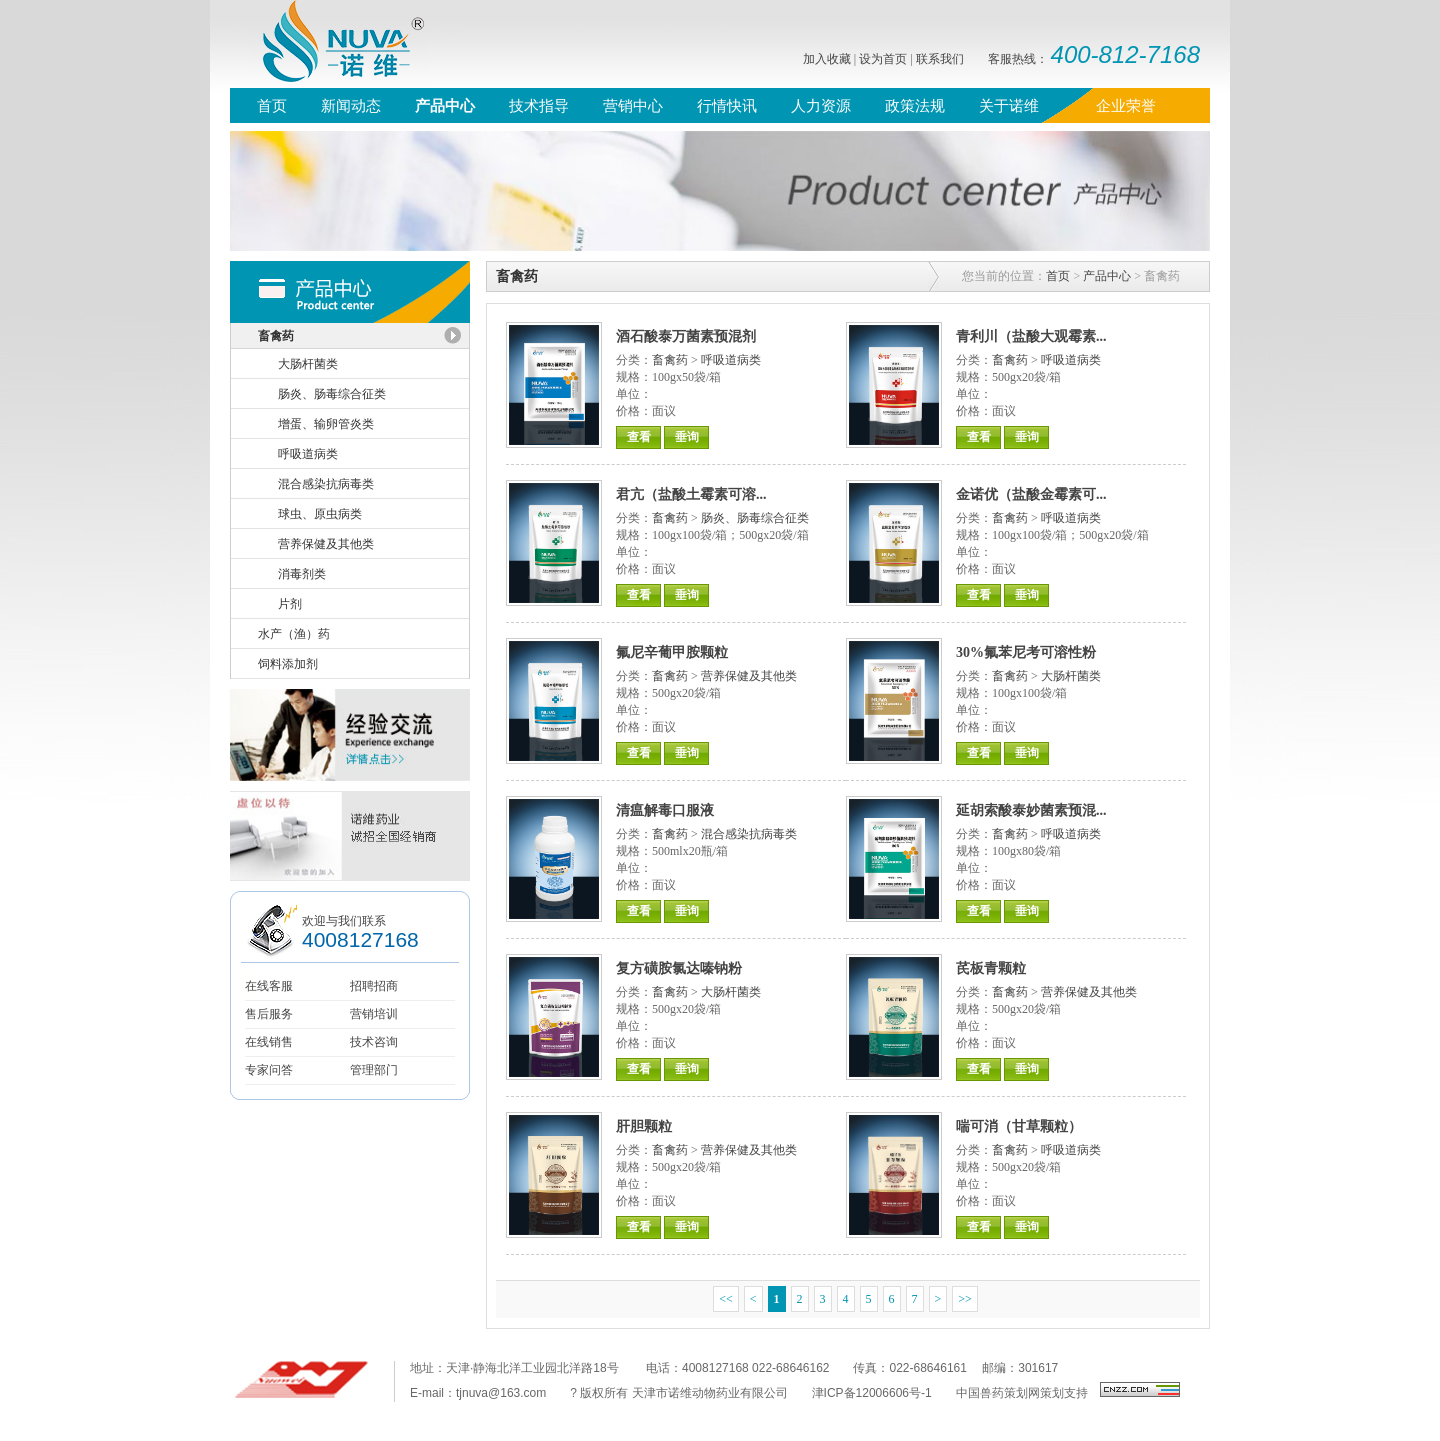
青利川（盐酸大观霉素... (1031, 336)
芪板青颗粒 (991, 968)
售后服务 (269, 1014)
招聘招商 (374, 986)
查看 (639, 437)
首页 (1058, 276)
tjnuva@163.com (501, 1393)
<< (726, 1299)
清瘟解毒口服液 (665, 810)
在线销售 (269, 1042)
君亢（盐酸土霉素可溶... (691, 494)
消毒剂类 (302, 574)
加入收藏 (827, 59)
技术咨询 (374, 1042)
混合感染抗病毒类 (749, 834)
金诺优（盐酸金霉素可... (1031, 494)
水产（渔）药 (294, 634)
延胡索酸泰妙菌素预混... (1031, 810)
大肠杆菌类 (1071, 676)
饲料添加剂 (288, 664)
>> (965, 1299)
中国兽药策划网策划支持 (1022, 1393)
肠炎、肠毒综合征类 (755, 518)
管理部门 (374, 1070)
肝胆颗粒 (644, 1126)
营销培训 (374, 1014)
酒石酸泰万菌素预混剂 (686, 336)
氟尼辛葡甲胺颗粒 (672, 652)
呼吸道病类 (731, 360)
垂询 (687, 437)
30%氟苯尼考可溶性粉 (1026, 652)
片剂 (290, 604)
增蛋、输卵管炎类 (326, 424)
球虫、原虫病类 (320, 514)
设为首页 (883, 59)
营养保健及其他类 (749, 676)
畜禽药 (670, 360)
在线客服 (269, 986)
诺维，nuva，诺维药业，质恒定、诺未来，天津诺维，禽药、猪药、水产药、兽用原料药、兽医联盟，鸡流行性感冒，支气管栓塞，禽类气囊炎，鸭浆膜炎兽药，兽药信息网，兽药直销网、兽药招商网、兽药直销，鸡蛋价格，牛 (330, 44)
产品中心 (1107, 276)
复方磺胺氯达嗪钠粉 (679, 968)
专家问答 (269, 1070)
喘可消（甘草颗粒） (1019, 1126)
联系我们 (940, 59)
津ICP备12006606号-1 (872, 1393)
